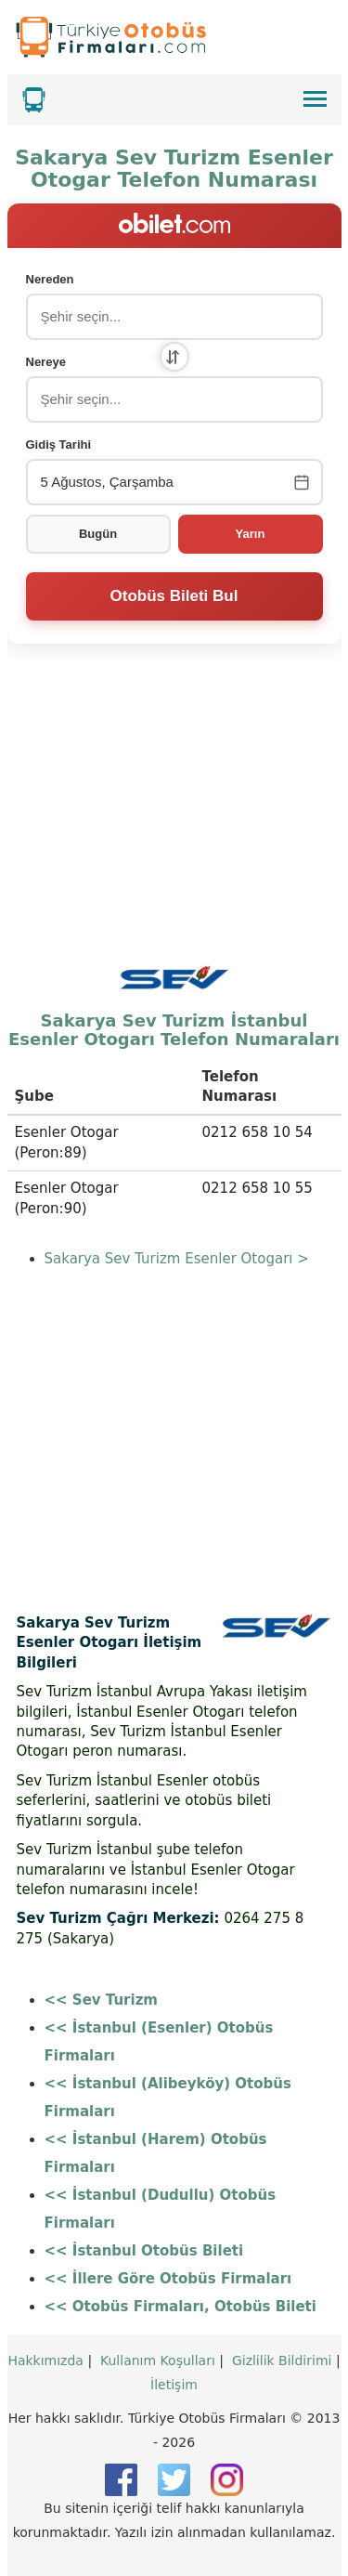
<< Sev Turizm (102, 2000)
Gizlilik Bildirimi (282, 2360)
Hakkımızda (45, 2360)
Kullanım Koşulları (157, 2360)
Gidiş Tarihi (59, 444)
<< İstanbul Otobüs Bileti (144, 2251)
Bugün (98, 534)
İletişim (174, 2384)
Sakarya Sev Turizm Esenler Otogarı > (177, 1258)
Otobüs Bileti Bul (174, 596)
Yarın (250, 534)
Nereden (50, 279)
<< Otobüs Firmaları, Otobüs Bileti (180, 2306)
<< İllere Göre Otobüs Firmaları (168, 2278)
